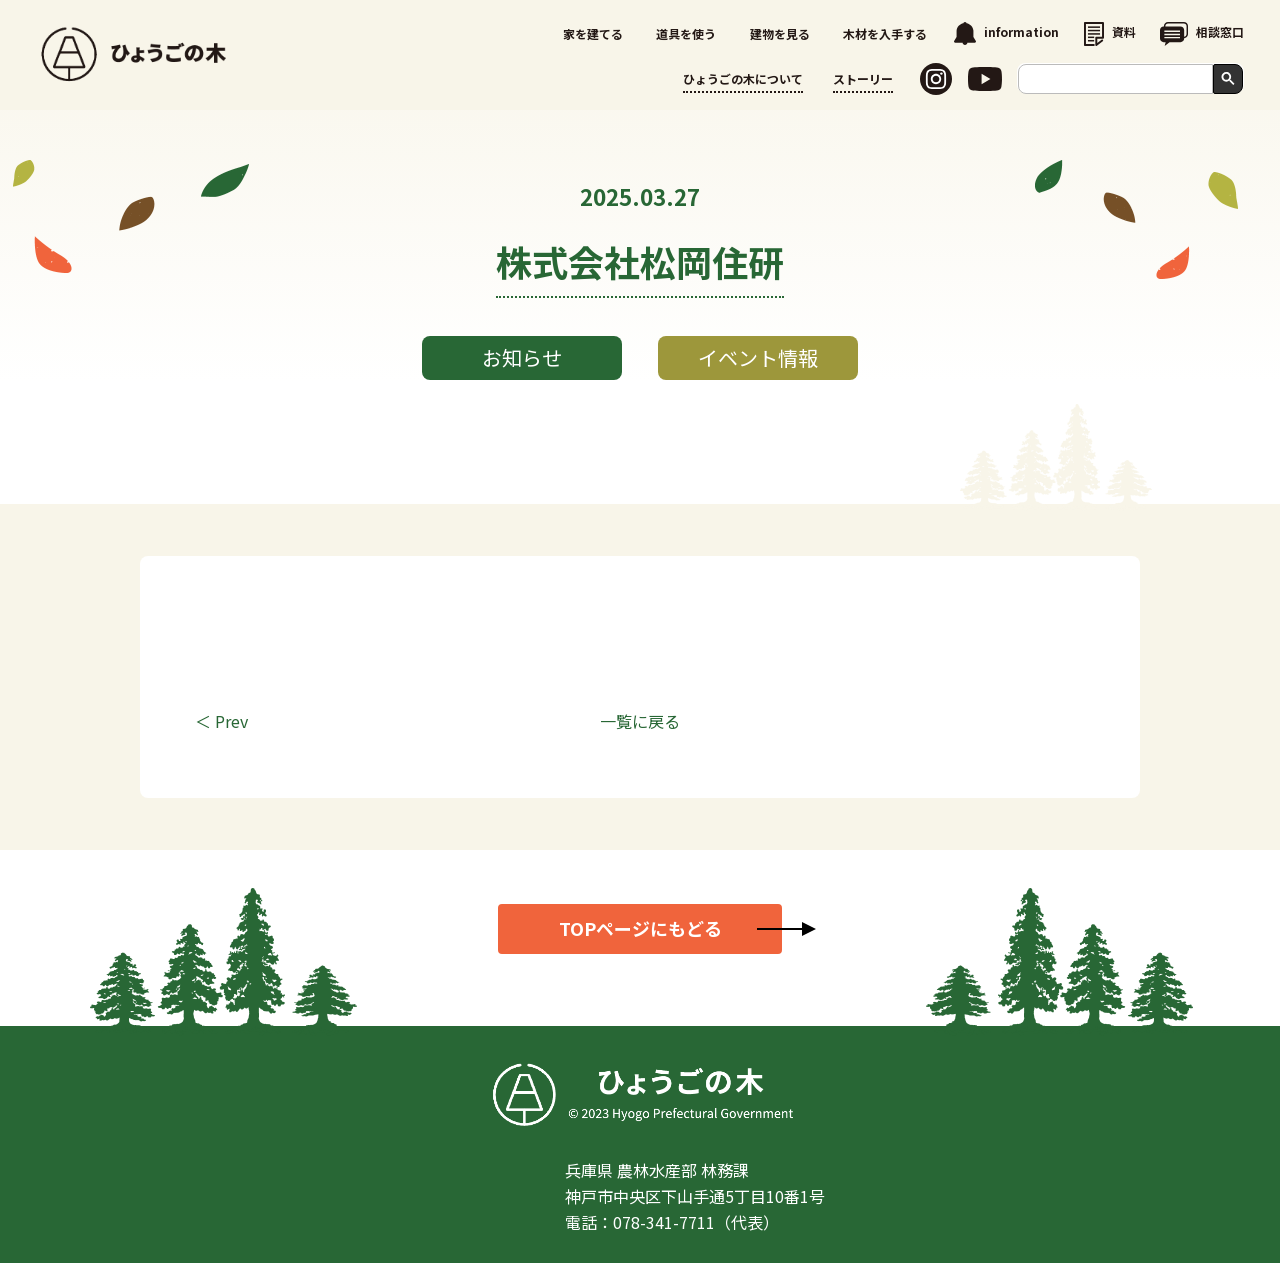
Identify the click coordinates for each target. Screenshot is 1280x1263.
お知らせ (522, 357)
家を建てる (593, 33)
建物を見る (780, 33)
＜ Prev (221, 721)
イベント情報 (758, 357)
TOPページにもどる (640, 928)
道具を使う (686, 33)
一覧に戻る (640, 721)
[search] (1120, 79)
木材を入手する (885, 33)
